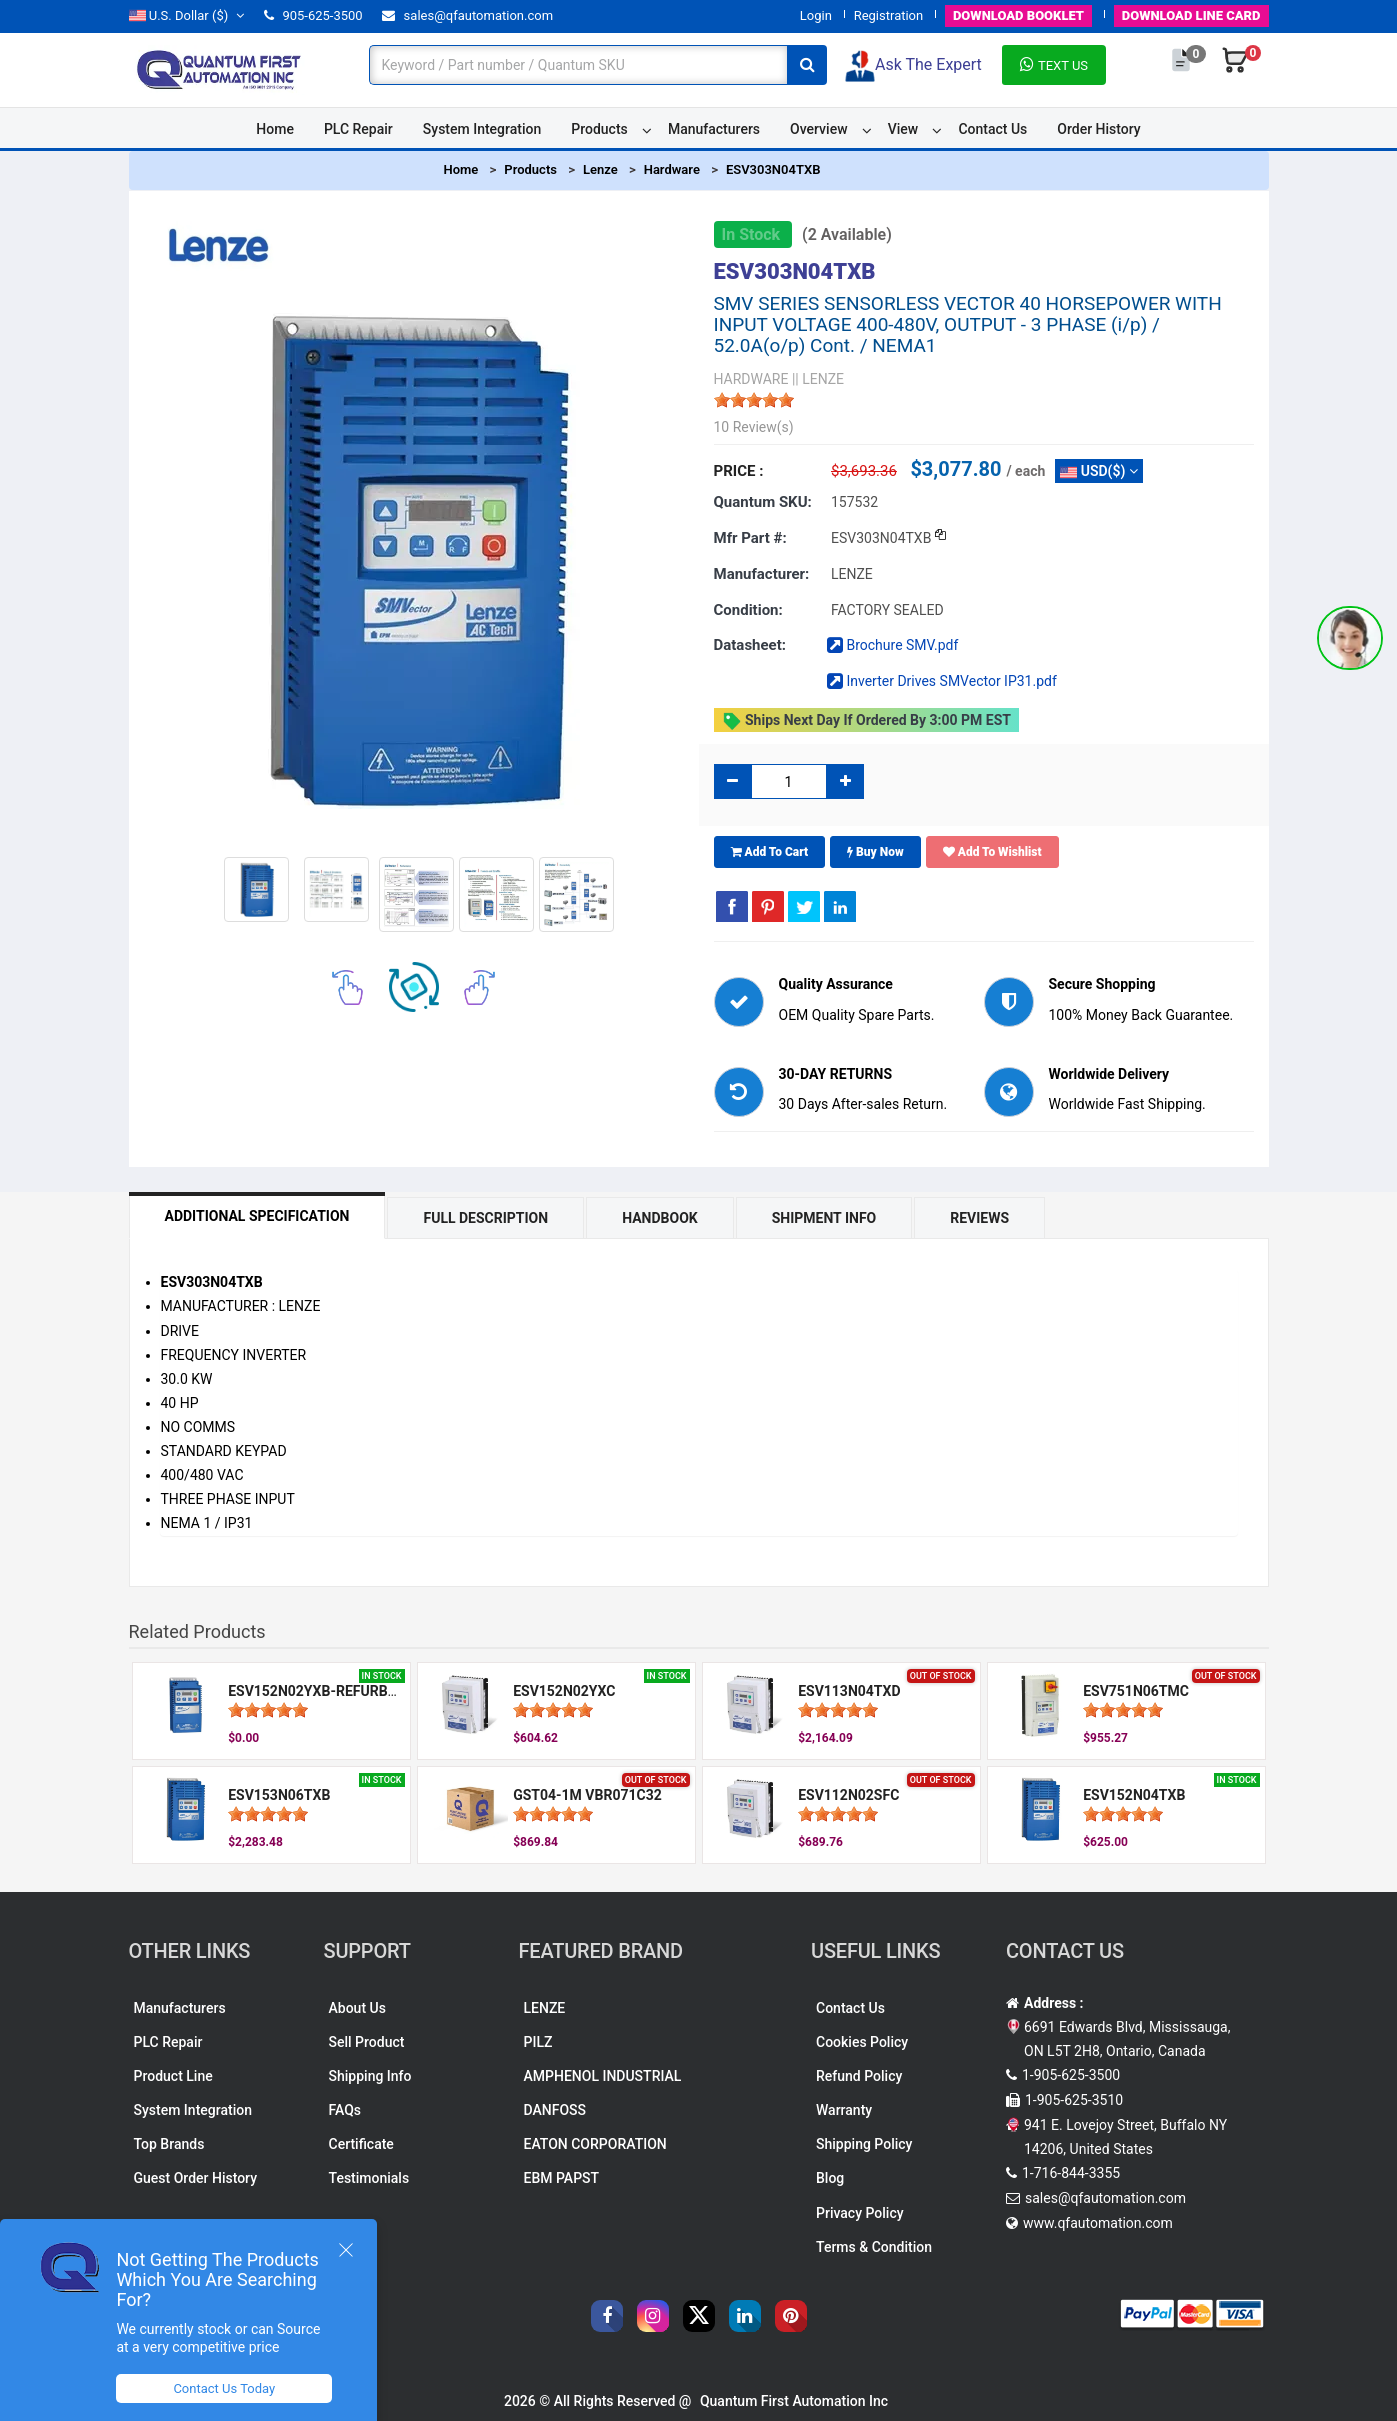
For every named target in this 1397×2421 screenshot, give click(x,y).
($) (187, 15)
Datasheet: (750, 645)
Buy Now (875, 852)
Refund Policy (859, 2076)
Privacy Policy (860, 2213)
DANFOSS (555, 2110)
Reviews (979, 1218)
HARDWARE (751, 379)
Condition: (748, 610)
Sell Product (367, 2042)
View (903, 129)
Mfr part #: (750, 538)
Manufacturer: (762, 574)
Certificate (361, 2144)
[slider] (754, 400)
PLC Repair (358, 129)
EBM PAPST (562, 2178)
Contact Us (992, 129)
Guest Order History (196, 2178)
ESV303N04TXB (773, 169)
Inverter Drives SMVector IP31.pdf (942, 681)
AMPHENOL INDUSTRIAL (603, 2076)
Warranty (844, 2110)
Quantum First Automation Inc (794, 2401)
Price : (739, 471)
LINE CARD (1191, 15)
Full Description (485, 1218)
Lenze (600, 169)
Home (275, 129)
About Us (357, 2008)
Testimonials (369, 2178)
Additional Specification (257, 1216)
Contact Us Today (224, 2388)
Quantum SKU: (763, 502)
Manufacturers (714, 129)
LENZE (545, 2008)
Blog (830, 2178)
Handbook (660, 1218)
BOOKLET (1018, 15)
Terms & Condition (874, 2247)
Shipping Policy (864, 2144)
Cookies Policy (862, 2042)
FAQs (345, 2110)
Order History (1098, 129)
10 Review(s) (754, 427)
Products (599, 129)
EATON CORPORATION (595, 2144)
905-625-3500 (313, 15)
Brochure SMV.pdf (892, 645)
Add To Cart (770, 852)
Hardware (672, 169)
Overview (818, 129)
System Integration (482, 129)
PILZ (538, 2042)
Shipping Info (370, 2076)
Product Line (173, 2076)
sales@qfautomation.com (467, 15)
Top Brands (169, 2144)
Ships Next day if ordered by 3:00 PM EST (867, 721)
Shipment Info (824, 1218)
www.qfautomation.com (1098, 2223)
